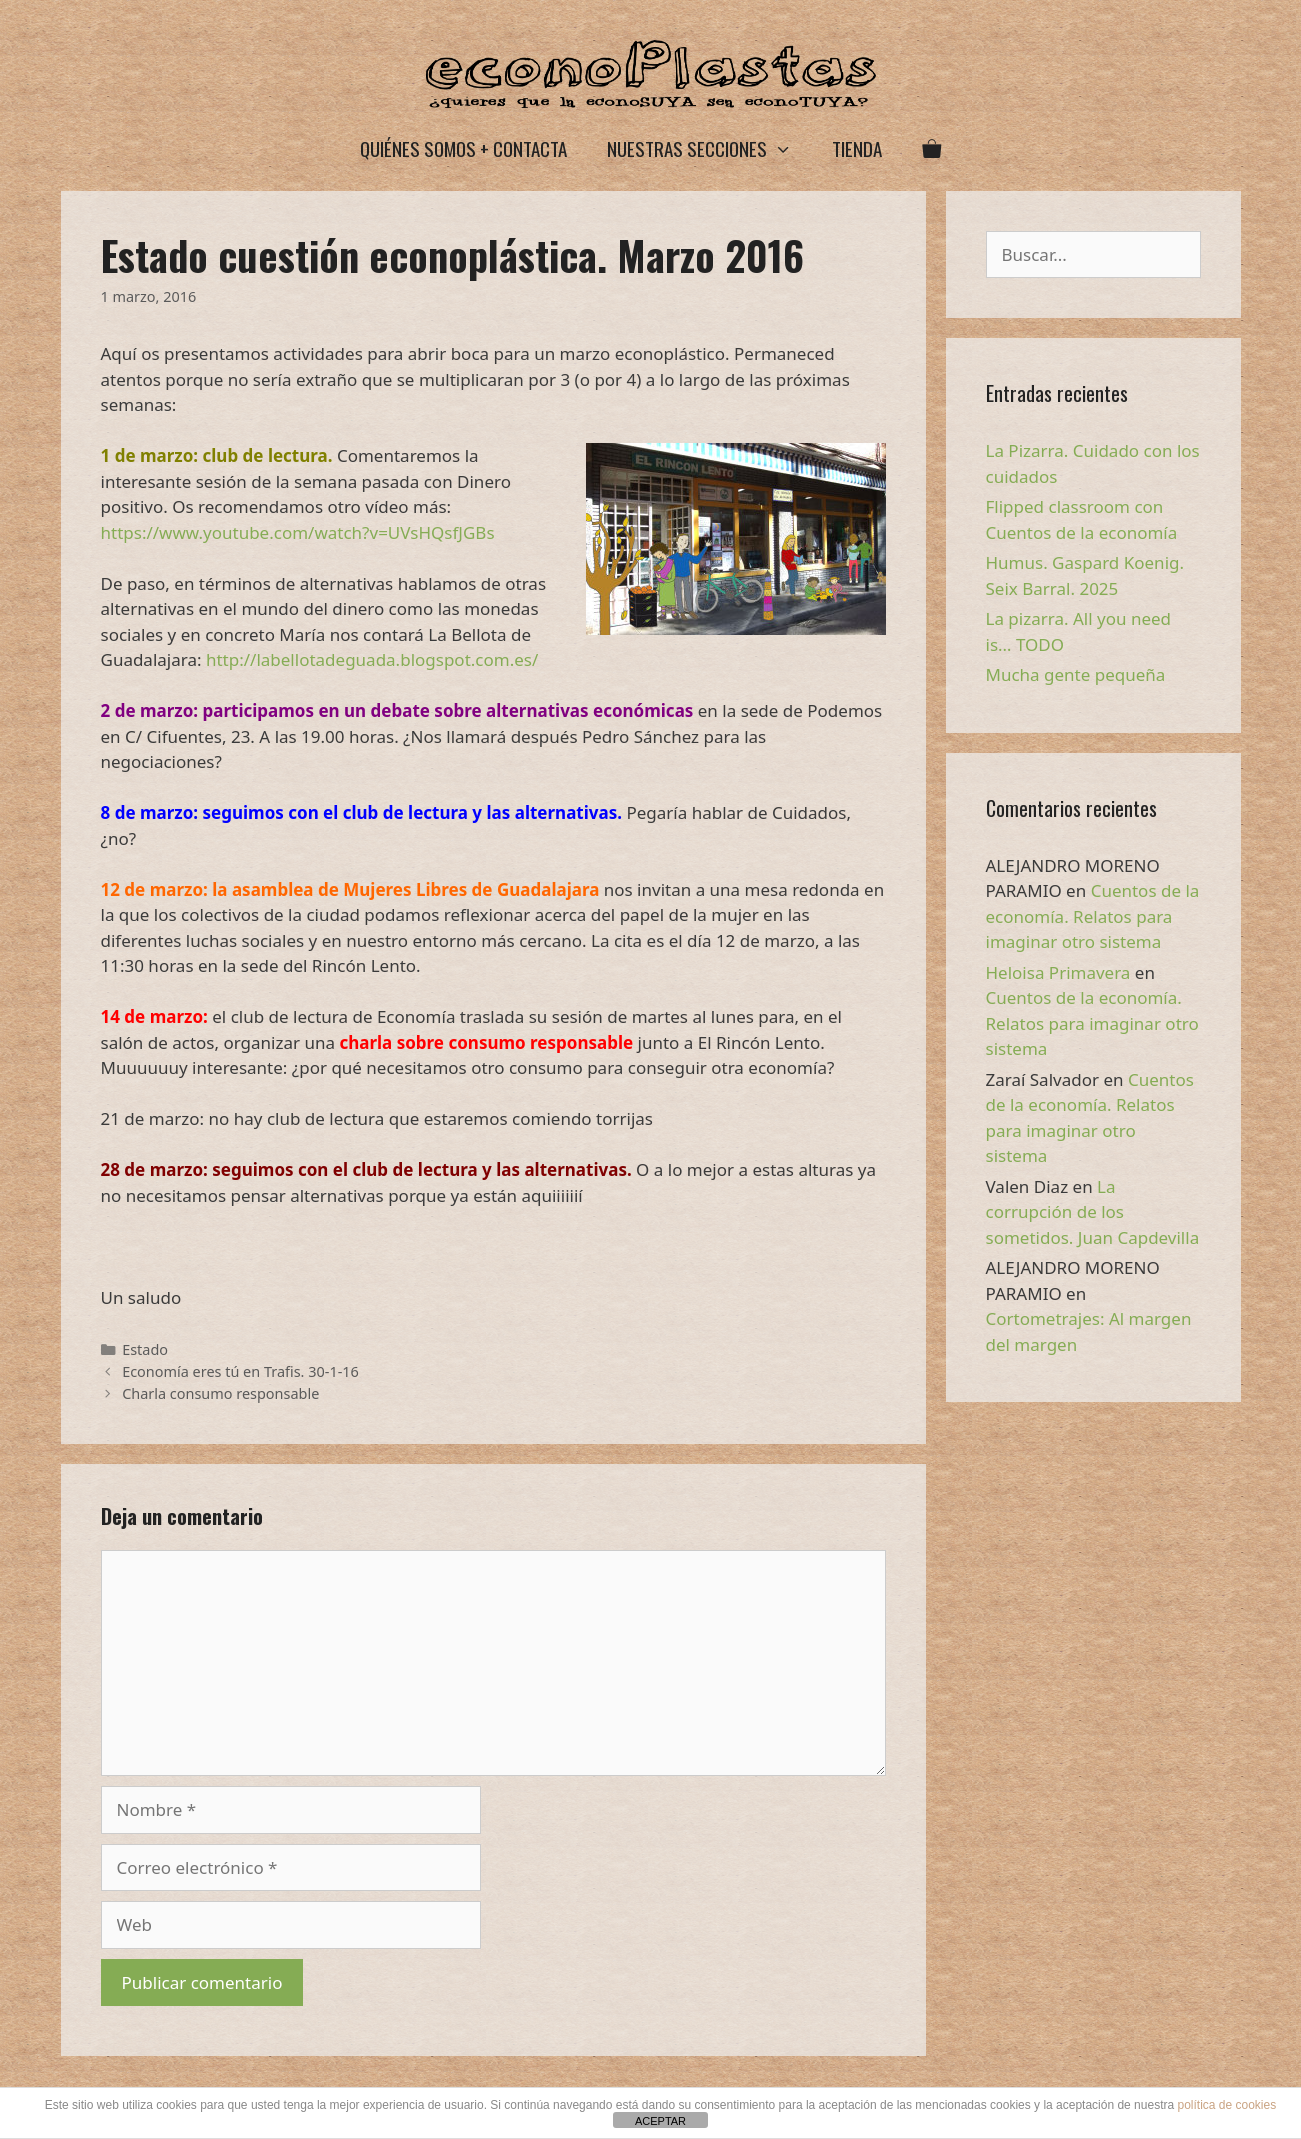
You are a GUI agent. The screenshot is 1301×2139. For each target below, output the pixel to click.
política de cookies (1226, 2105)
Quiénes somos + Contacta (463, 148)
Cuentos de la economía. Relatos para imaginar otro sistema (1093, 916)
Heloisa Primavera (1058, 972)
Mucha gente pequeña (1076, 674)
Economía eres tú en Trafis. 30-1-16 (240, 1371)
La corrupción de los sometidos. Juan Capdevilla (1093, 1212)
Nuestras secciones (709, 148)
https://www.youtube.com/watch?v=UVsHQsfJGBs (298, 532)
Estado (145, 1349)
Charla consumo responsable (220, 1393)
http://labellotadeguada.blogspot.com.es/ (372, 659)
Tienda (857, 148)
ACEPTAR (660, 2121)
